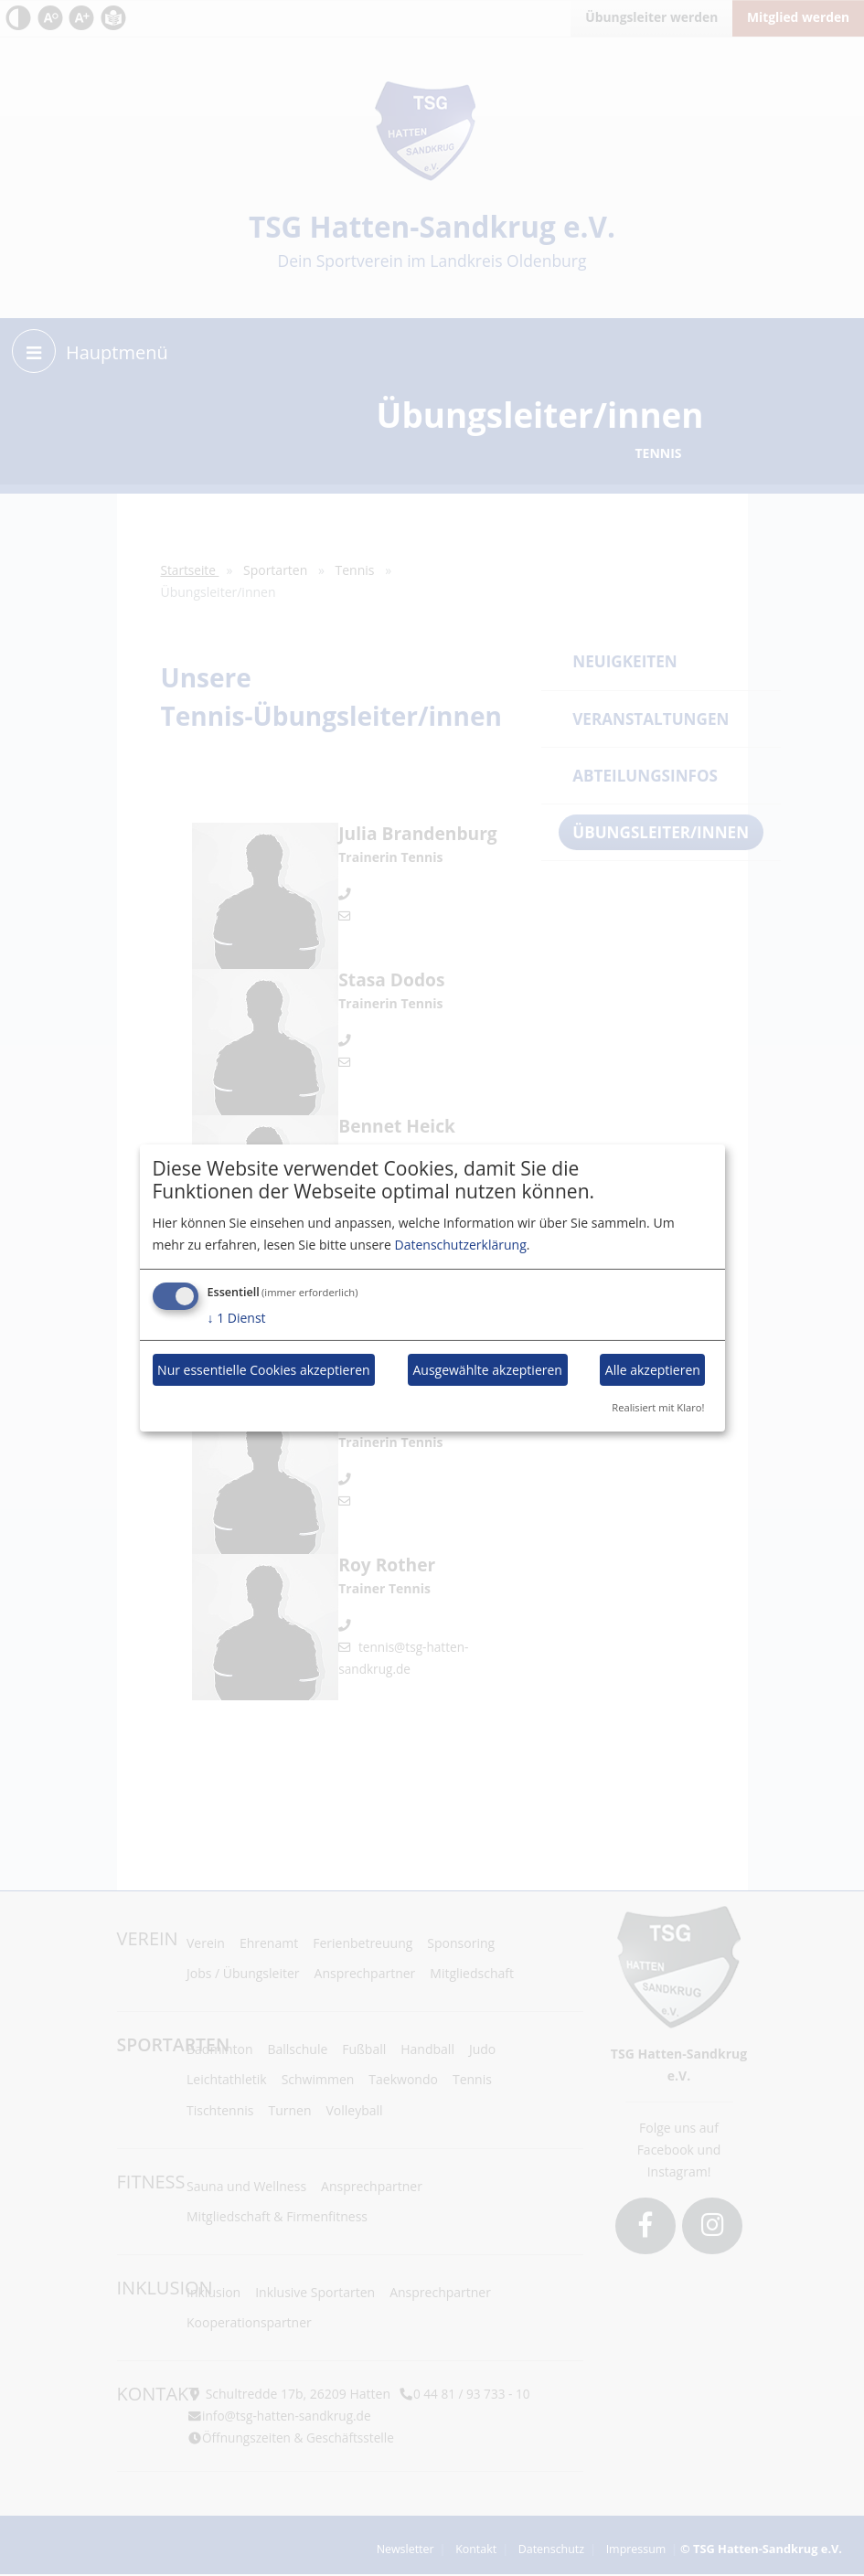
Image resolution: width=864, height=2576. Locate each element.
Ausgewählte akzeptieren (487, 1369)
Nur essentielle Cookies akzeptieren (263, 1369)
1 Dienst (237, 1317)
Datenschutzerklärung (461, 1244)
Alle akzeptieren (652, 1369)
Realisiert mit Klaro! (658, 1407)
